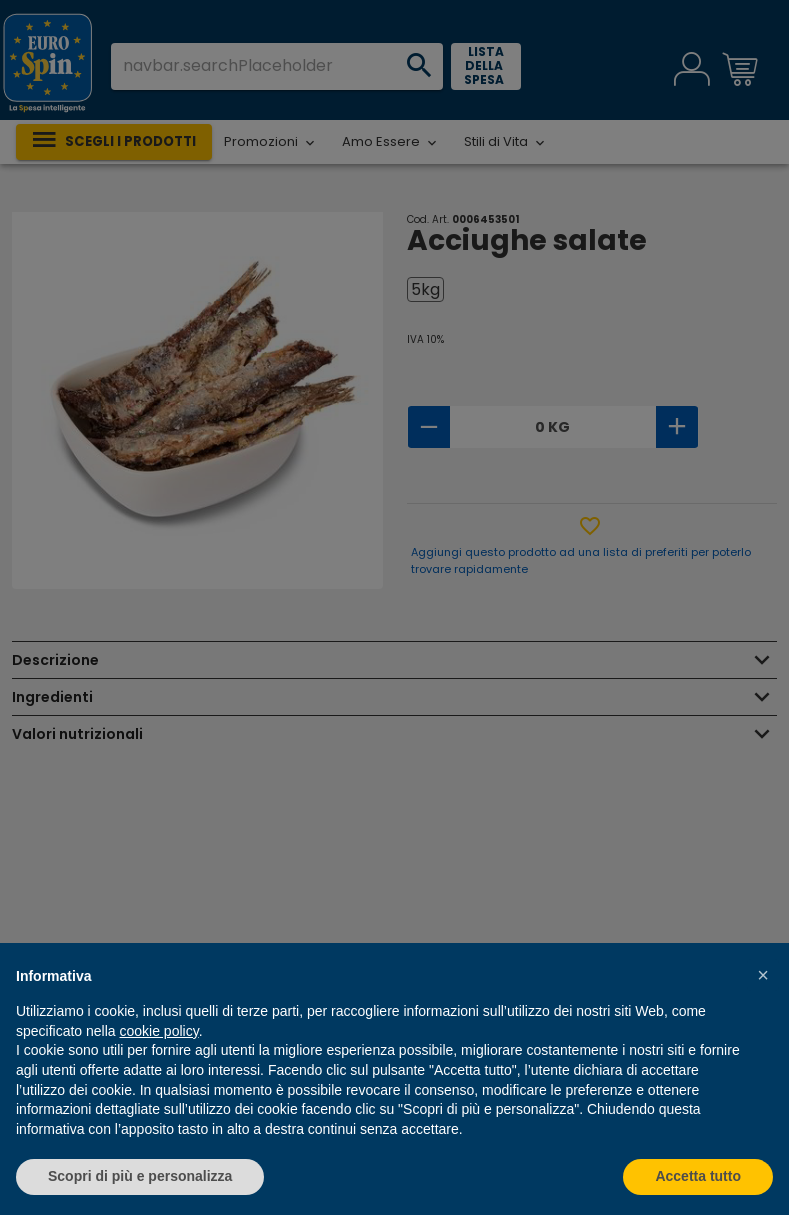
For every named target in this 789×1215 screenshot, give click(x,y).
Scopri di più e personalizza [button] (140, 1176)
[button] (763, 975)
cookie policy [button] (159, 1031)
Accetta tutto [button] (698, 1176)
